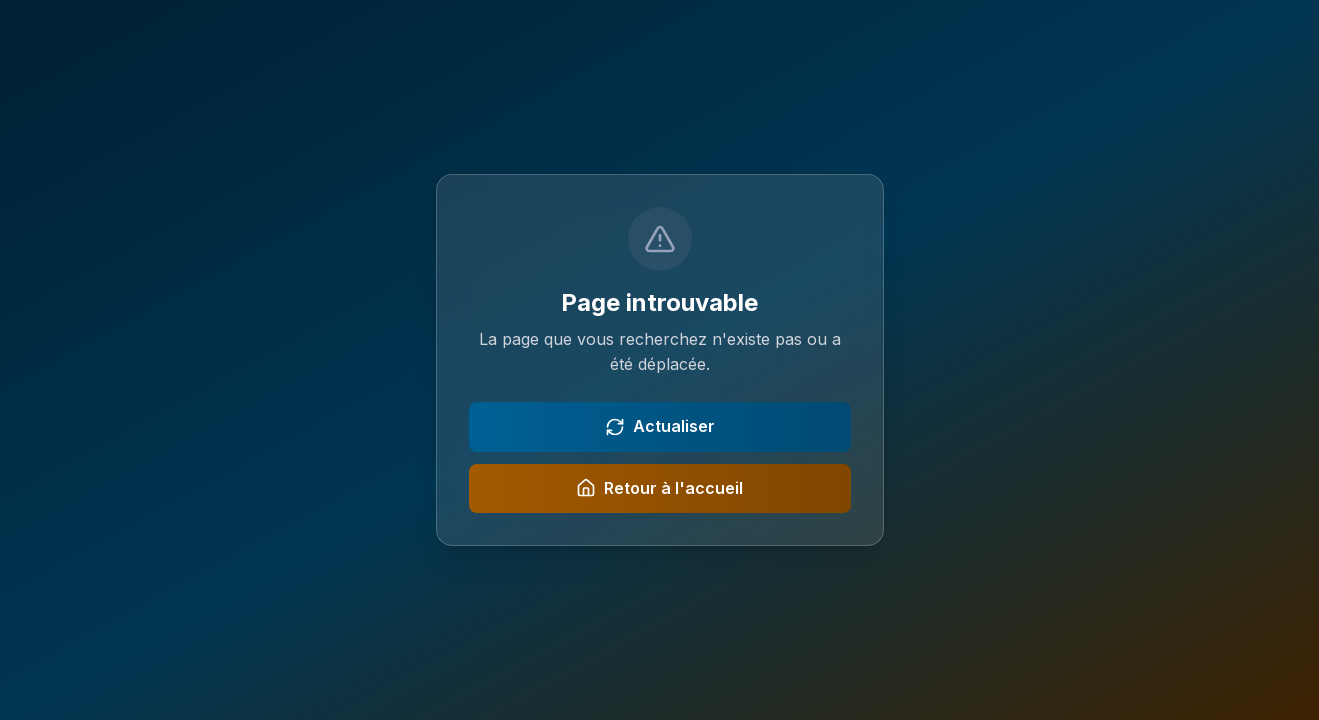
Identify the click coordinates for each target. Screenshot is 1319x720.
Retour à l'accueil (659, 488)
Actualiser (660, 426)
